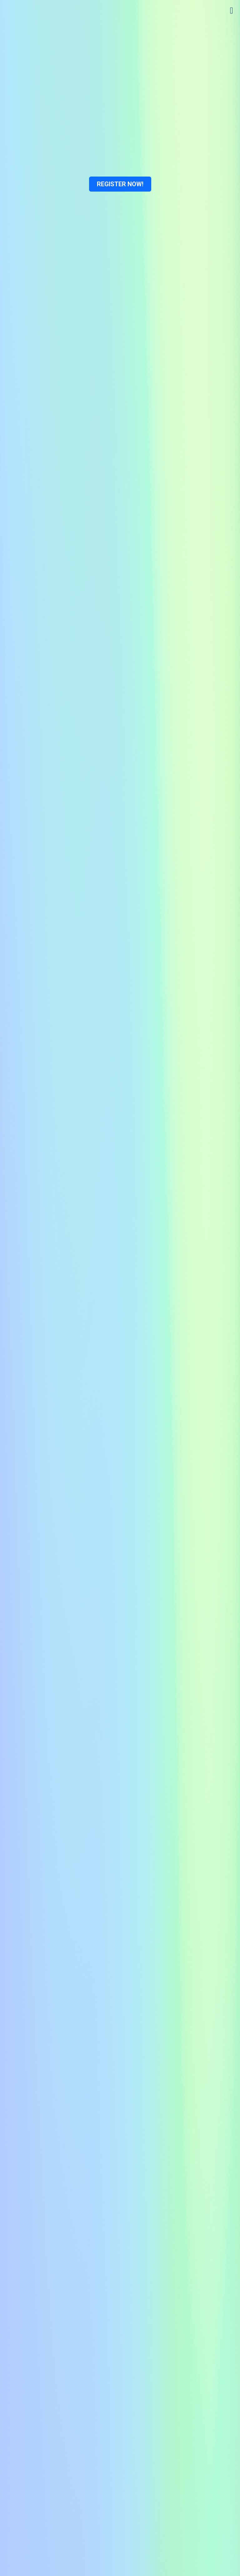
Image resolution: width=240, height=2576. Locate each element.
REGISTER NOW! (120, 184)
